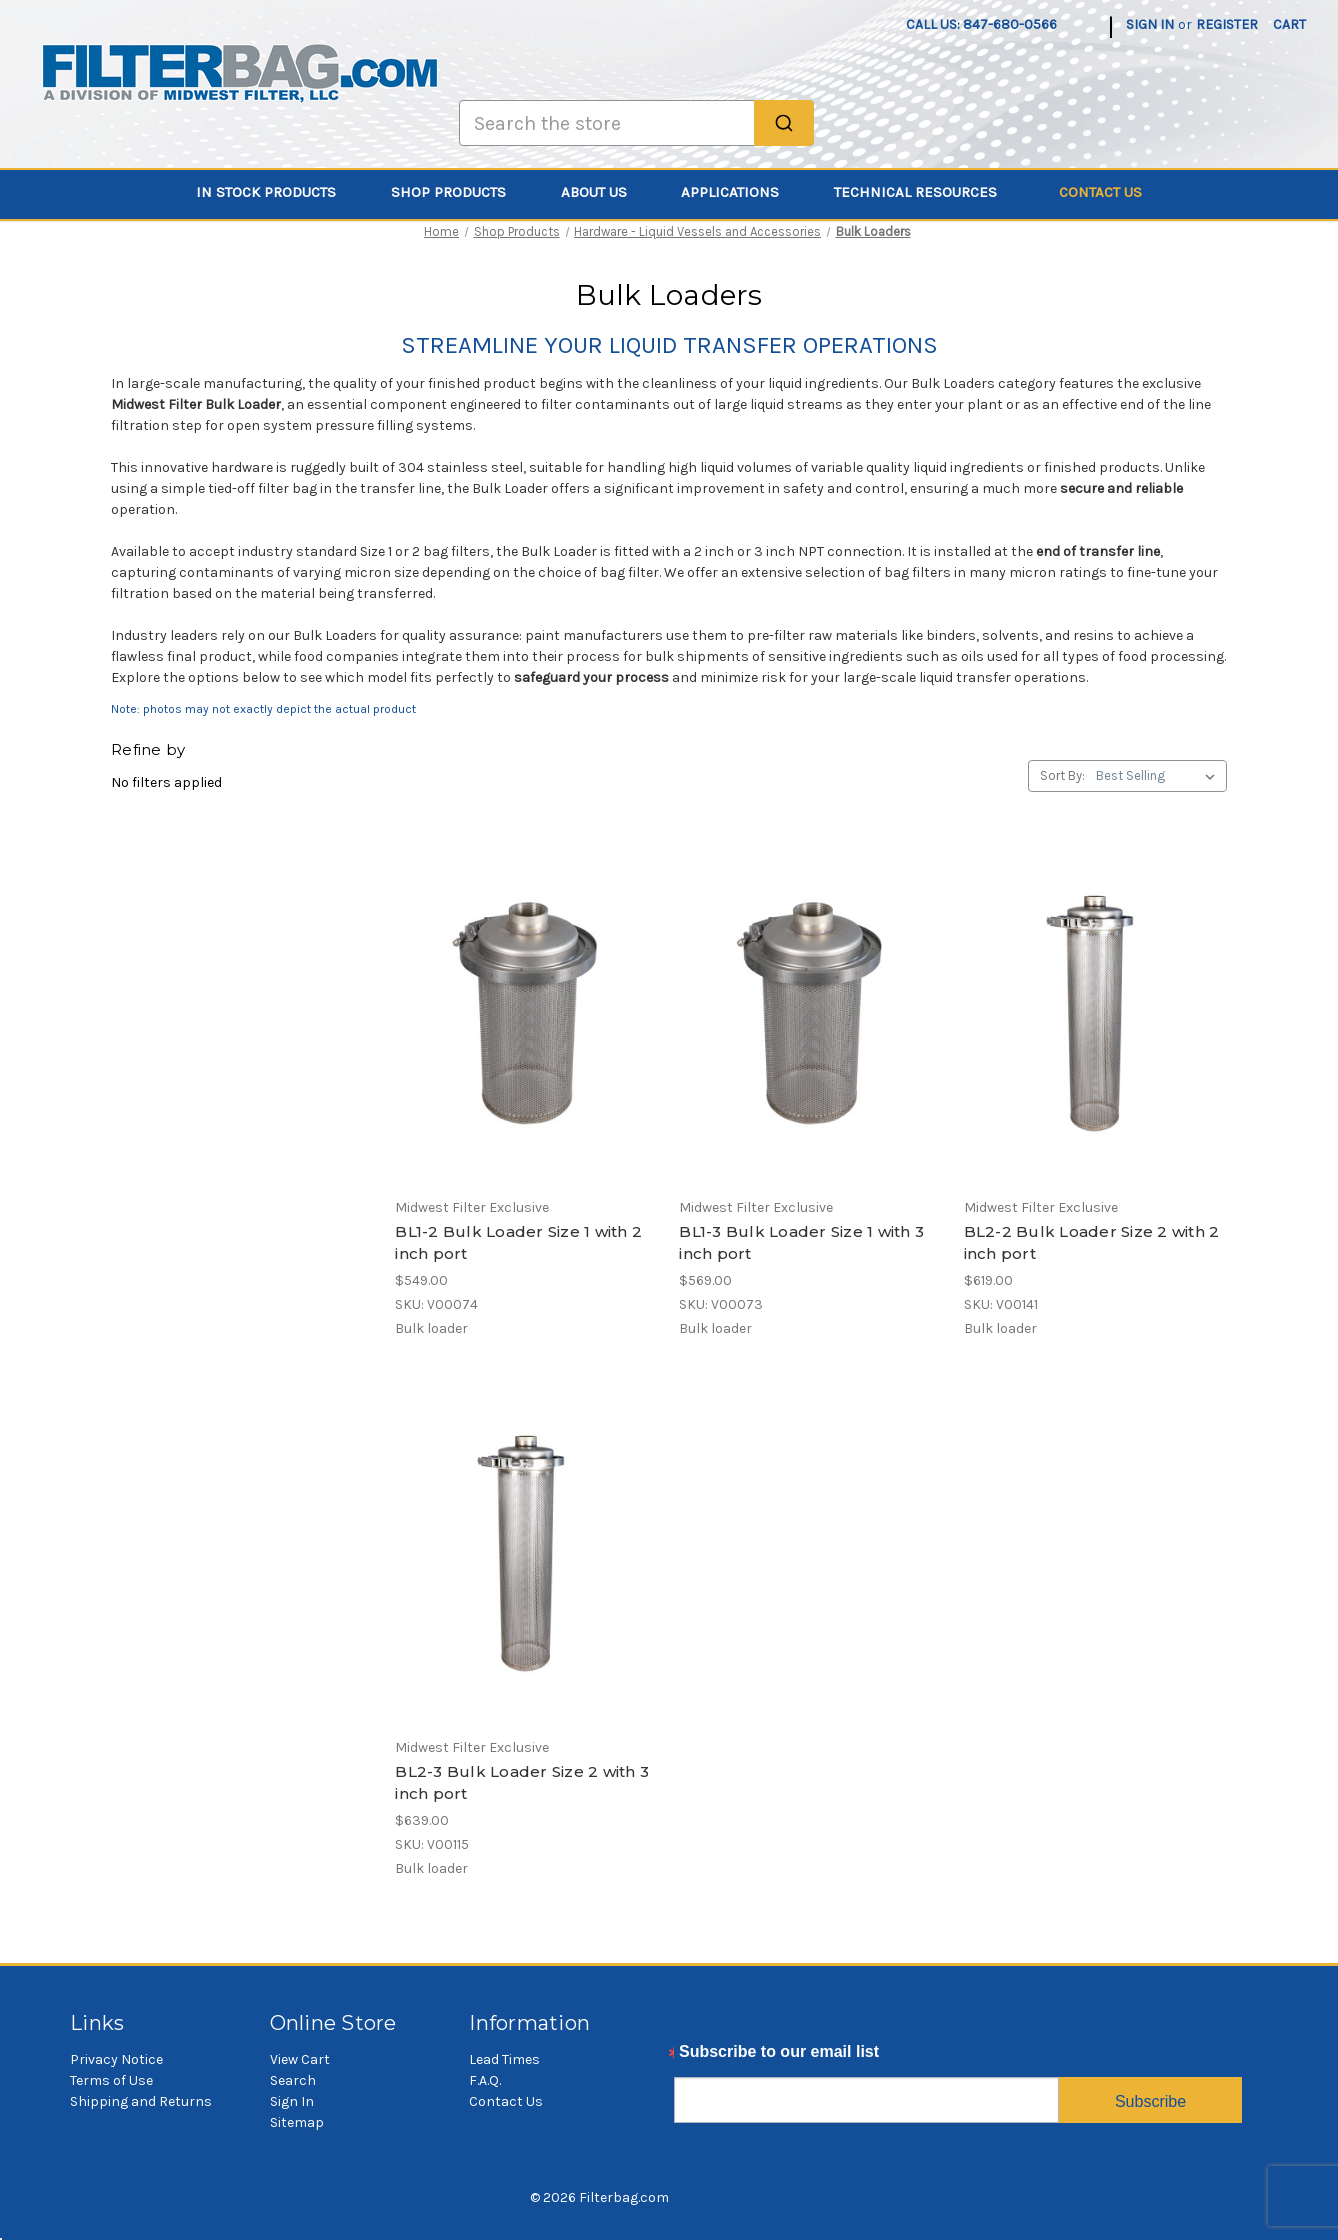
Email (695, 2057)
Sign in (1150, 24)
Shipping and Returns (141, 2101)
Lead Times (504, 2059)
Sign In (292, 2101)
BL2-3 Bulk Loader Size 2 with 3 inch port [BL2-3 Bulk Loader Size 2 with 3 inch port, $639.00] (522, 1783)
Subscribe (1150, 2101)
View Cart (300, 2059)
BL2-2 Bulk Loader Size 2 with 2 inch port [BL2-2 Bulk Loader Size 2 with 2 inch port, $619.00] (1092, 1243)
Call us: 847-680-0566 (981, 24)
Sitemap (297, 2122)
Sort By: (1062, 775)
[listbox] (1159, 776)
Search (293, 2080)
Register (1227, 24)
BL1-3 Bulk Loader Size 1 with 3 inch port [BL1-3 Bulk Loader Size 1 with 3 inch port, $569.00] (801, 1243)
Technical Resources (927, 192)
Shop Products (460, 192)
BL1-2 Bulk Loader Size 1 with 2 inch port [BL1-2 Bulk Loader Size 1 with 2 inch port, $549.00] (518, 1243)
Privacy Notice (116, 2059)
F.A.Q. (485, 2080)
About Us (605, 192)
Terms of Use (111, 2080)
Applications (741, 192)
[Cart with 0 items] (1289, 24)
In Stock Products (277, 192)
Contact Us (1100, 192)
